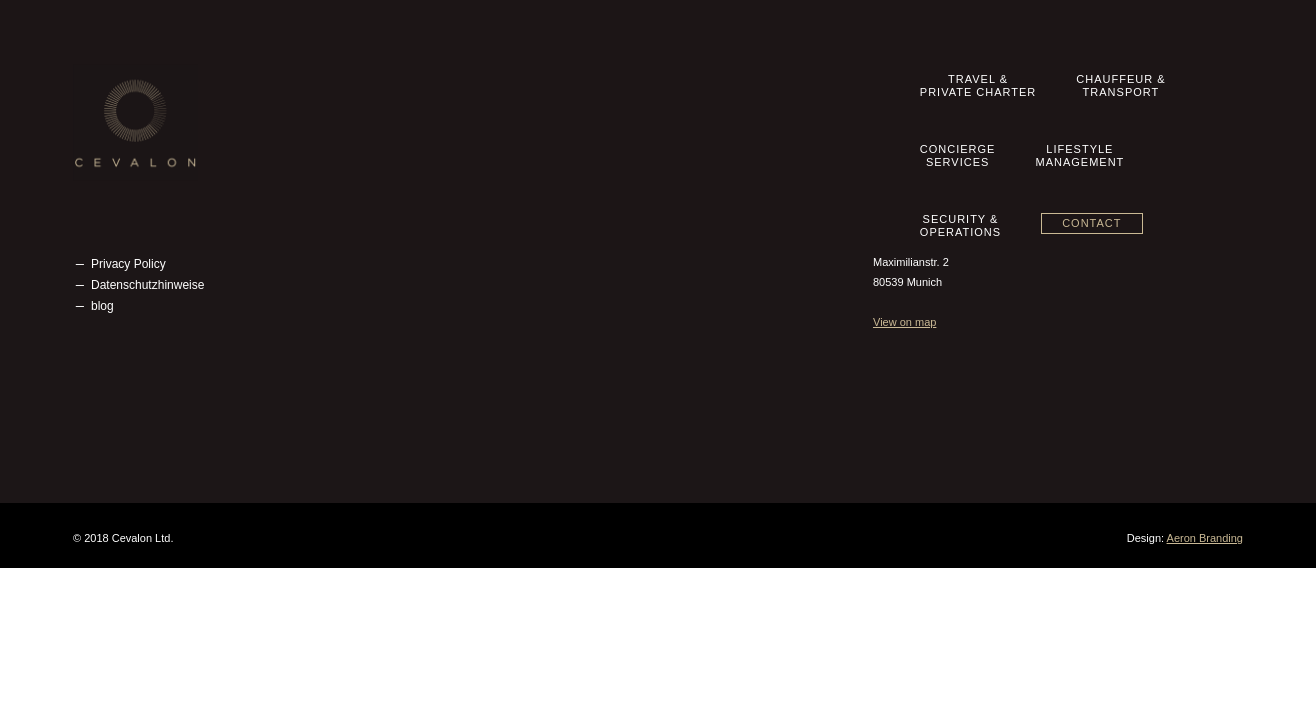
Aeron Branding (1205, 538)
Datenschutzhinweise (147, 285)
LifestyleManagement (930, 91)
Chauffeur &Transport (686, 91)
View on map (904, 322)
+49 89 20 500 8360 (964, 162)
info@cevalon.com (954, 182)
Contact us (119, 180)
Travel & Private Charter (552, 159)
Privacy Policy (128, 264)
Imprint (109, 201)
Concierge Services (540, 201)
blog (102, 306)
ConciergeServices (809, 91)
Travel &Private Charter (543, 91)
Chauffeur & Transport (547, 180)
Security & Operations (546, 243)
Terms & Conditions (143, 222)
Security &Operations (1055, 91)
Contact (1187, 89)
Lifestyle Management (546, 222)
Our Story (116, 159)
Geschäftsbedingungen (152, 243)
